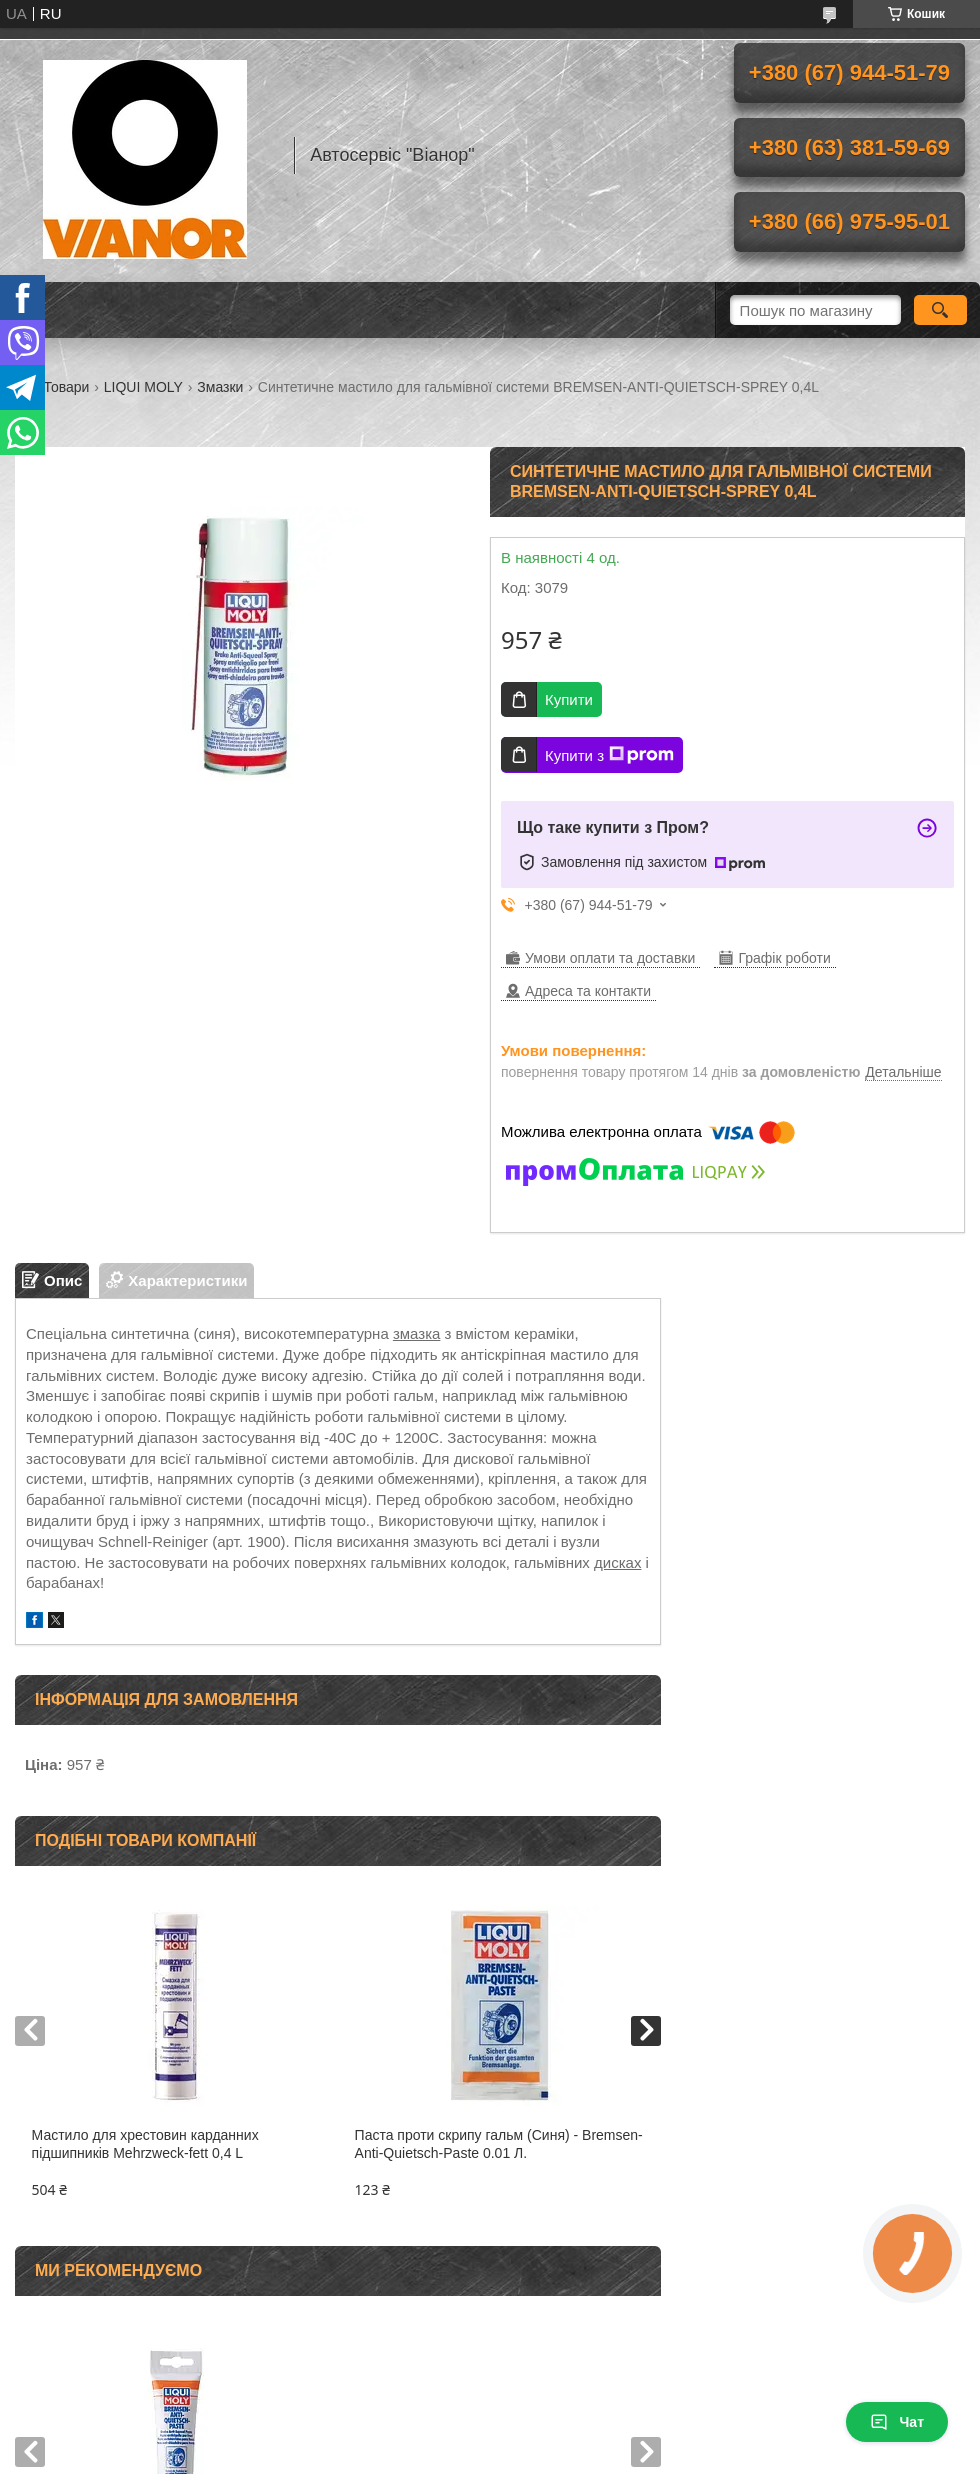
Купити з (609, 755)
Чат (897, 2422)
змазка (416, 1333)
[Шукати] (940, 310)
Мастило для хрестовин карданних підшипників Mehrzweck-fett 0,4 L (145, 2144)
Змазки (220, 387)
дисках (617, 1562)
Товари (66, 387)
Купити (569, 699)
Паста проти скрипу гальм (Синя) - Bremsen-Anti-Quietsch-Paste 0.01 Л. (499, 2144)
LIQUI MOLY (143, 387)
